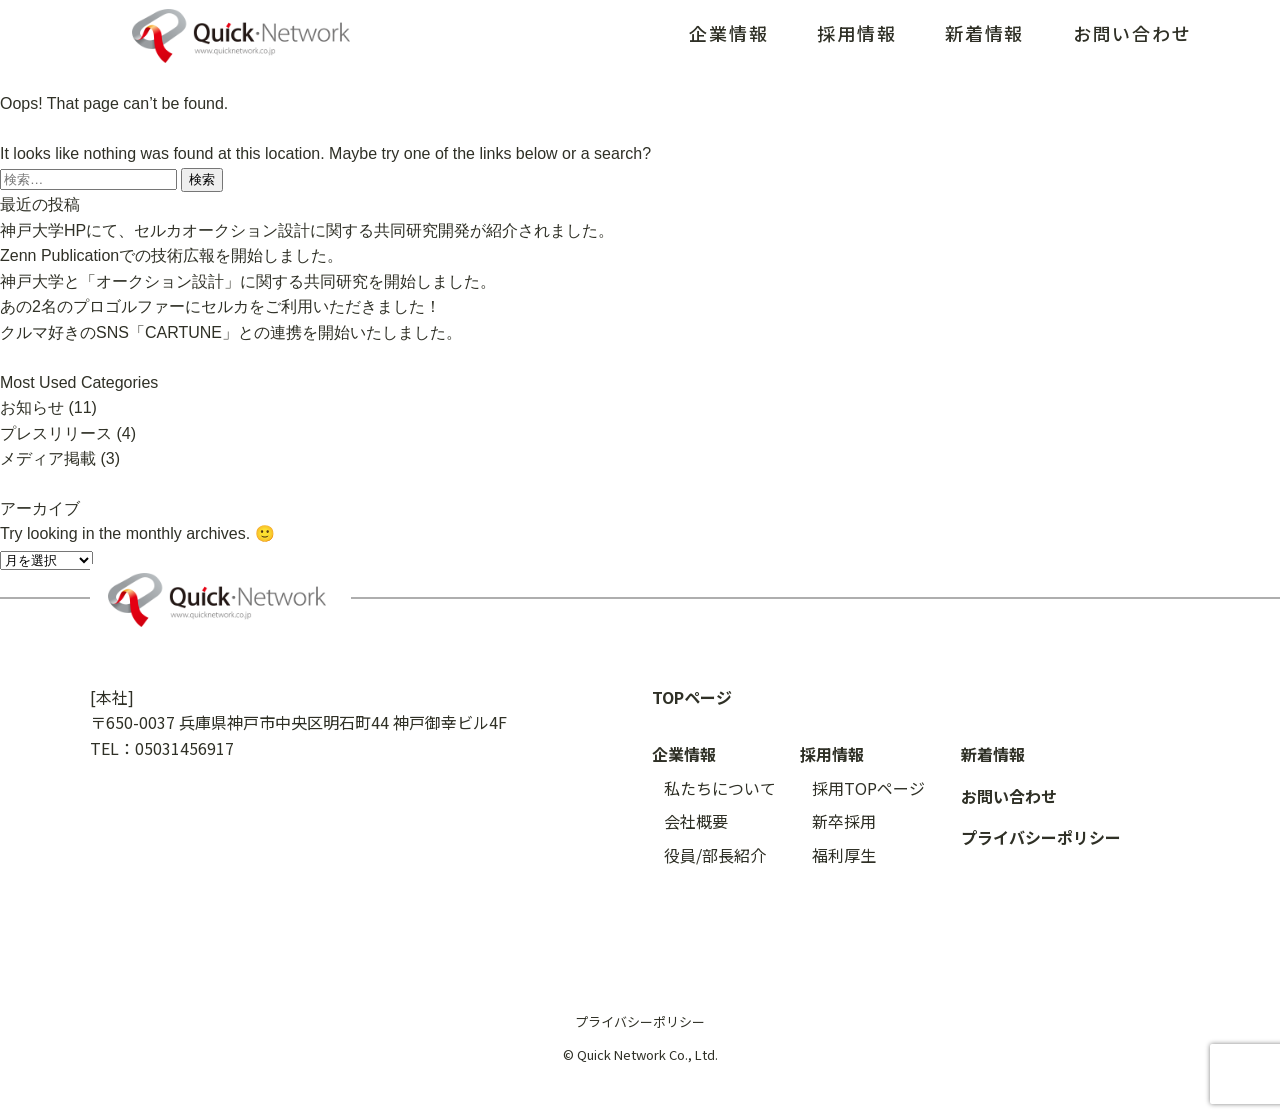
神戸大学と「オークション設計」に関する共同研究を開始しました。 (248, 281)
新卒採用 (844, 821)
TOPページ (692, 697)
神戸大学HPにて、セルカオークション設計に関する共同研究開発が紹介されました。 (307, 230)
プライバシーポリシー (1041, 837)
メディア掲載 (48, 458)
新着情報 (984, 33)
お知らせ (32, 407)
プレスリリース (56, 433)
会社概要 (696, 821)
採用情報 (856, 33)
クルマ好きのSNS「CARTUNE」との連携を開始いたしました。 (231, 332)
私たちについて (720, 788)
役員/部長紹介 (715, 855)
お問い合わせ (1132, 33)
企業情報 (728, 33)
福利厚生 (844, 855)
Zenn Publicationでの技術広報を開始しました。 (171, 255)
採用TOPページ (868, 788)
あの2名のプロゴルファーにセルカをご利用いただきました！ (220, 306)
